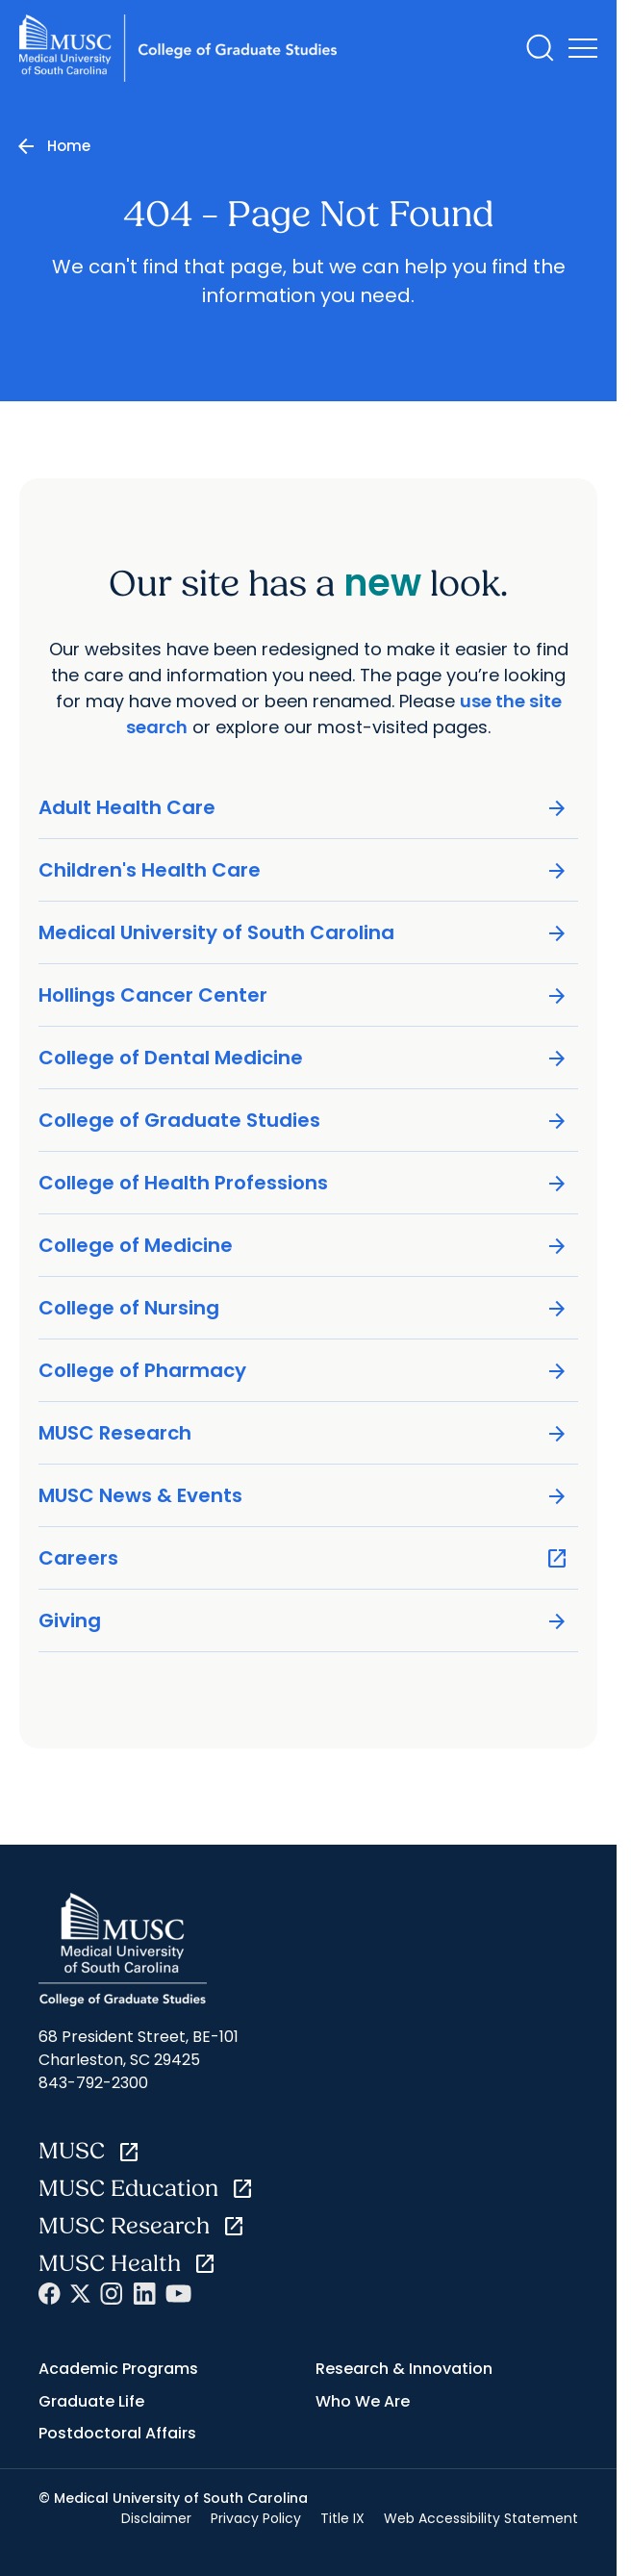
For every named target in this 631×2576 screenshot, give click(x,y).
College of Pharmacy (303, 1371)
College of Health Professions (303, 1183)
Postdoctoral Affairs (117, 2433)
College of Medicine (303, 1246)
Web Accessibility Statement (481, 2518)
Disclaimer (156, 2518)
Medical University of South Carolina (303, 933)
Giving (303, 1621)
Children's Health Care (303, 870)
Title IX (342, 2518)
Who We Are (363, 2401)
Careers (303, 1558)
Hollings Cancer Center (303, 995)
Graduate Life (91, 2401)
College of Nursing (303, 1308)
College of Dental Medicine (303, 1058)
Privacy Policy (256, 2518)
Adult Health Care (303, 808)
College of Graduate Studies (303, 1121)
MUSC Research (303, 1433)
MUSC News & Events (303, 1496)
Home (68, 146)
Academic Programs (118, 2369)
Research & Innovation (404, 2369)
